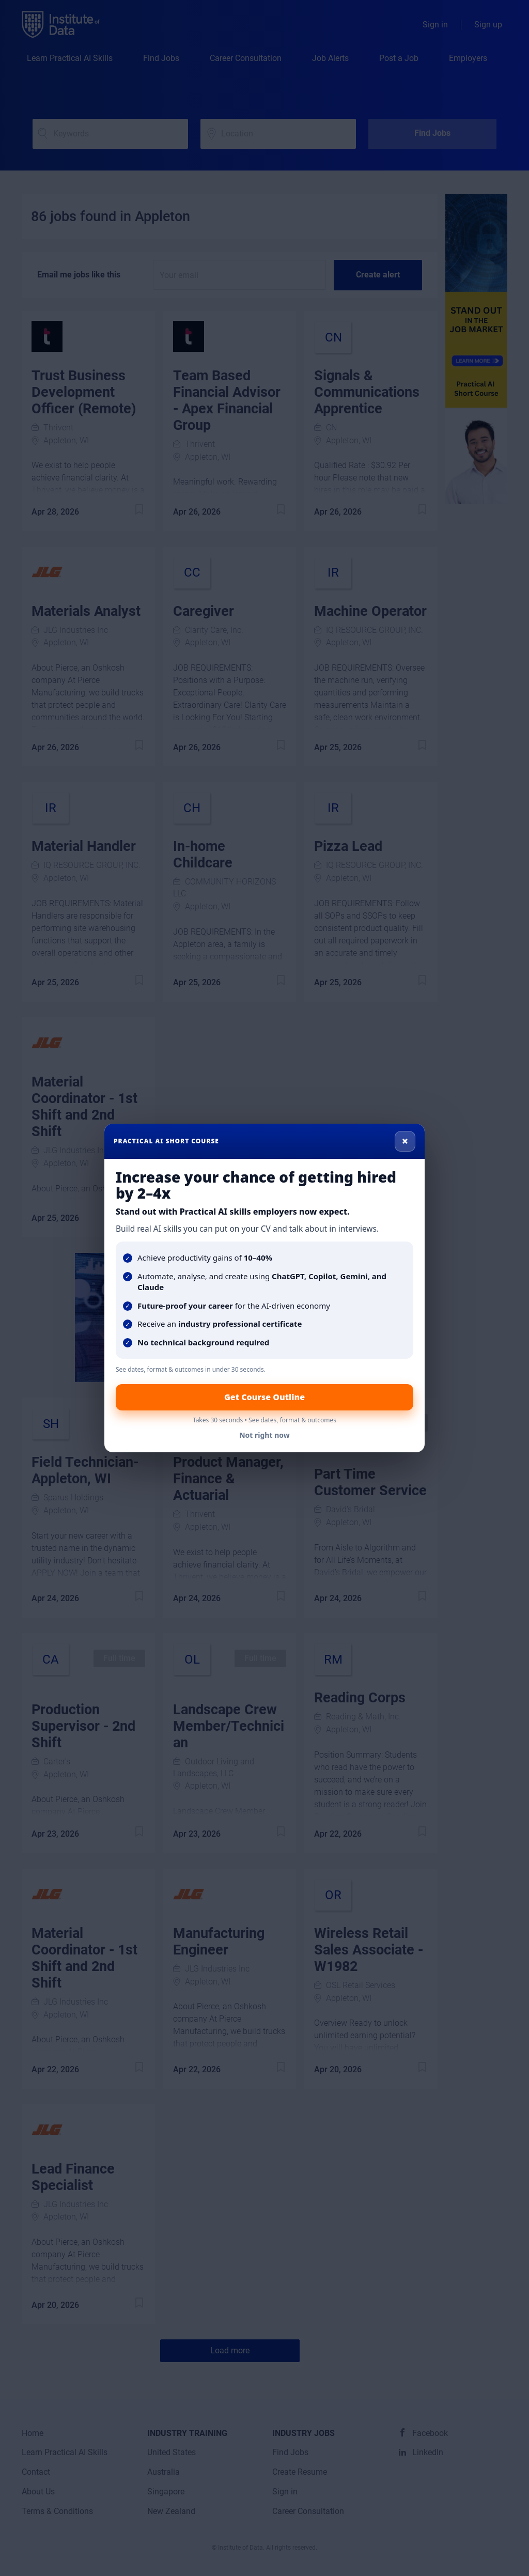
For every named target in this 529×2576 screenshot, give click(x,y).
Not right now (264, 1435)
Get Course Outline (264, 1397)
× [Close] (405, 1141)
